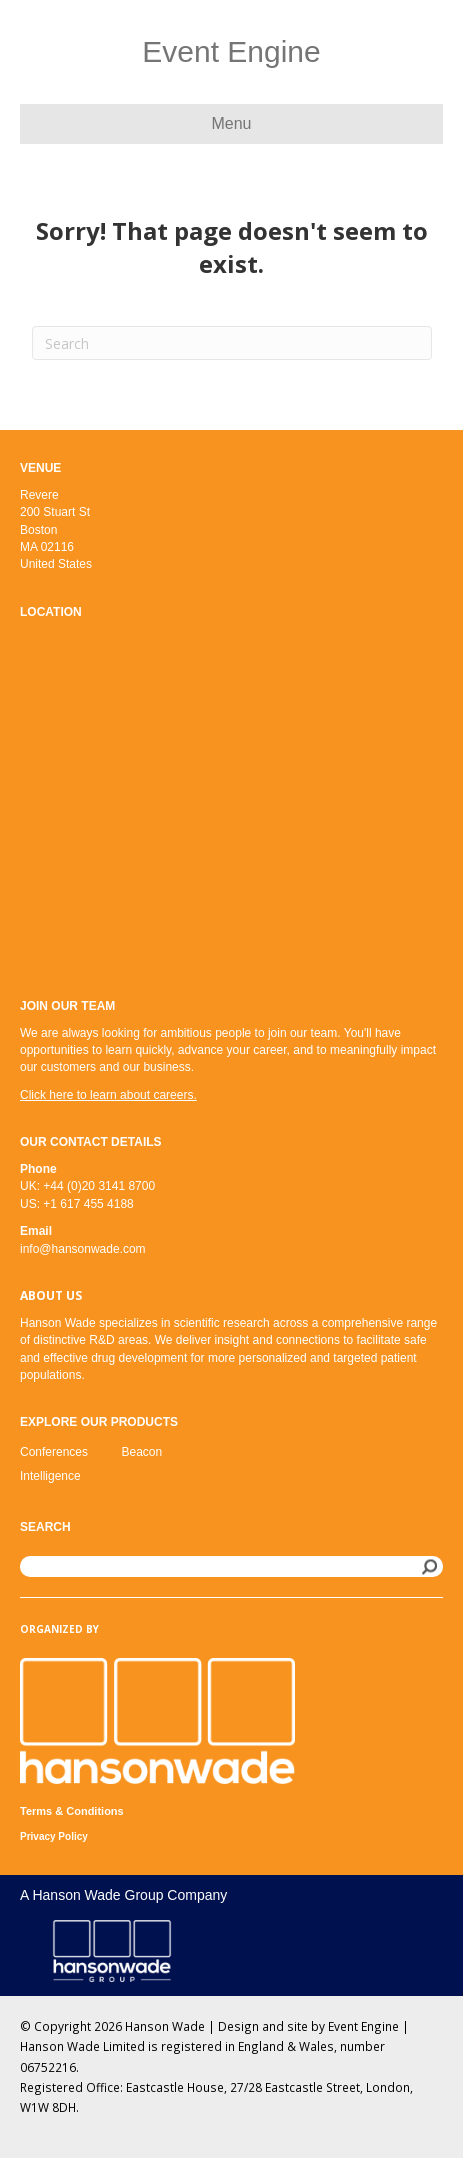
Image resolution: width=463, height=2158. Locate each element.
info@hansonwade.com (83, 1249)
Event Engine (363, 2026)
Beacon (142, 1452)
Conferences (54, 1452)
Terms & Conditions (72, 1811)
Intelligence (50, 1476)
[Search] (232, 343)
